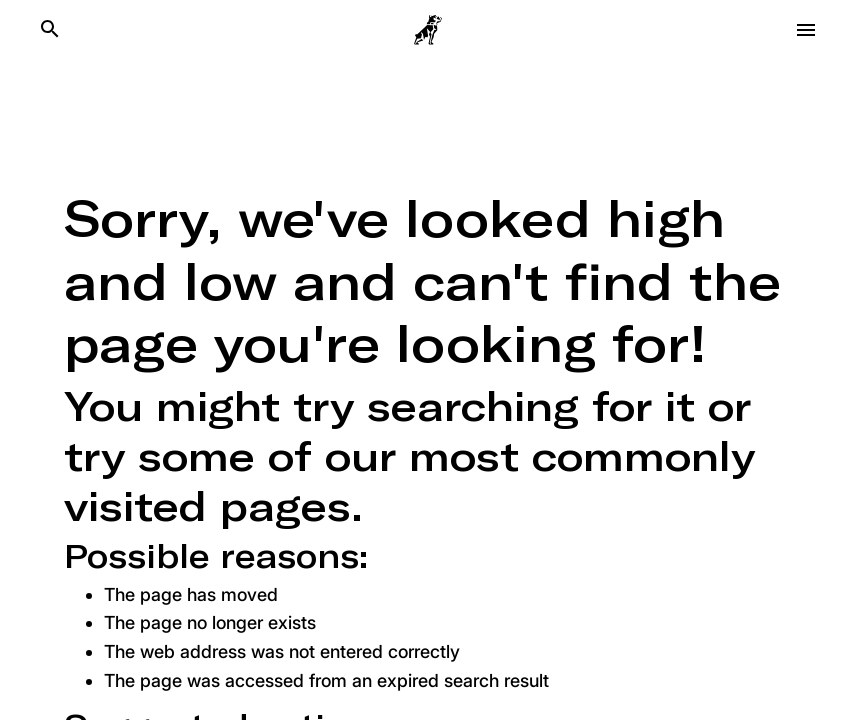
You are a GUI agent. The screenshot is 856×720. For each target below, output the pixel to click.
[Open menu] (806, 30)
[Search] (50, 30)
